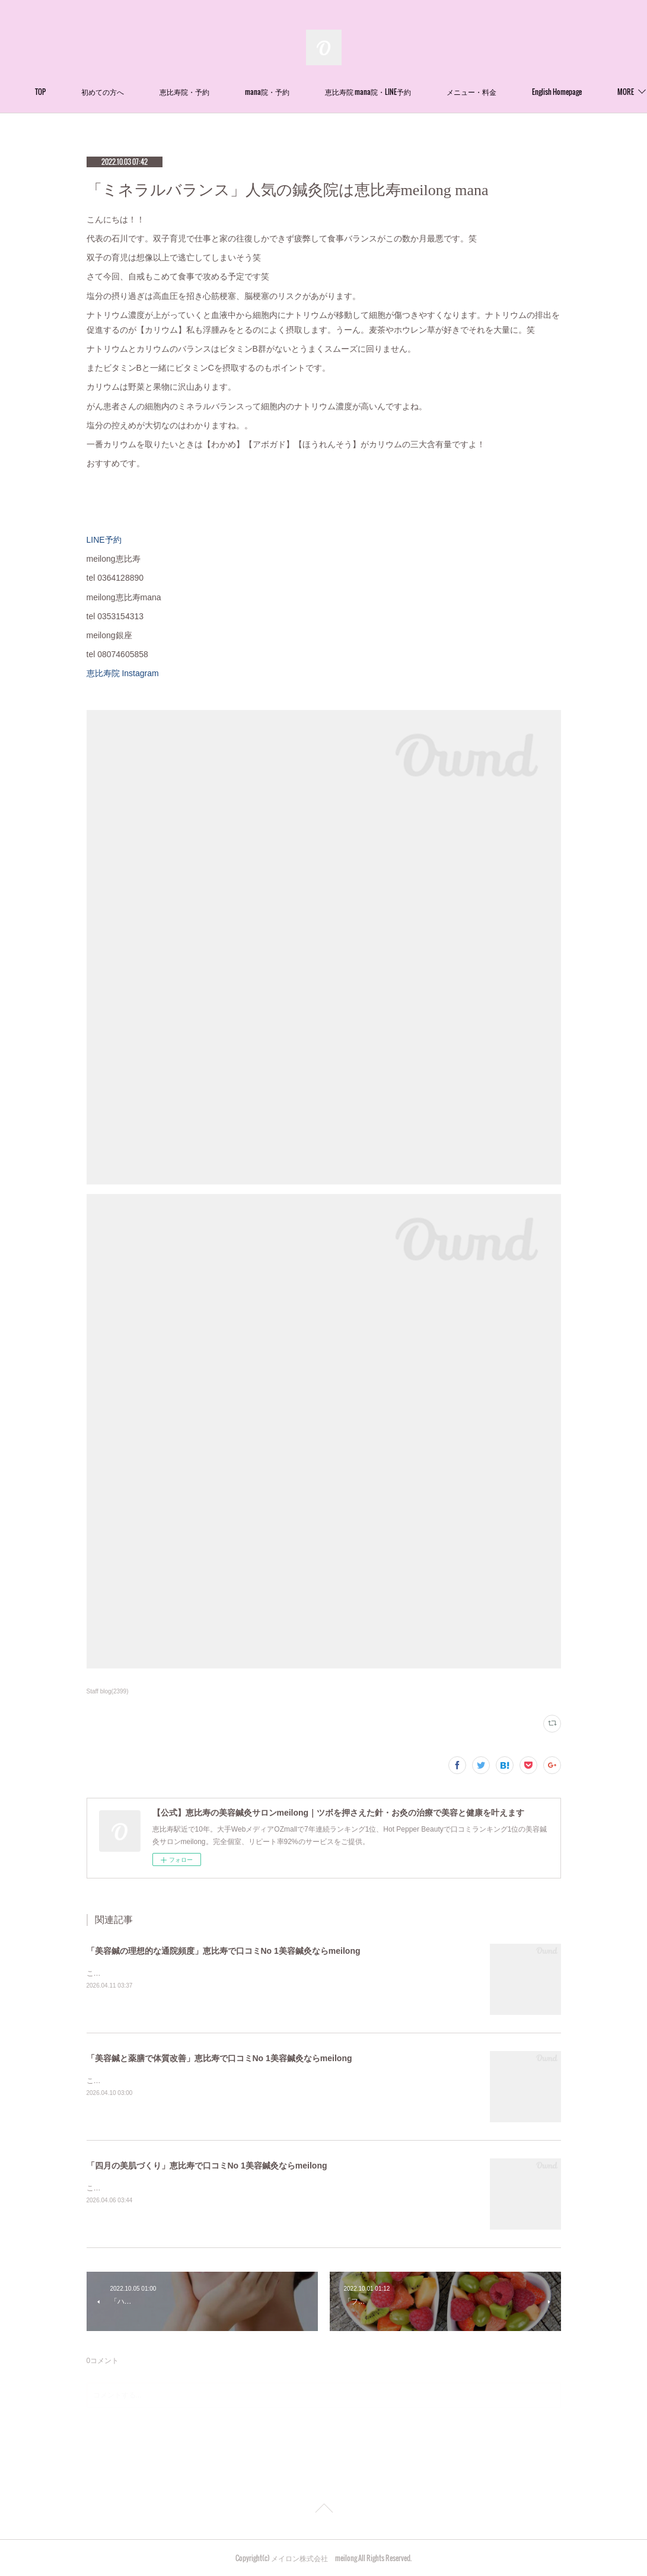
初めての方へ (172, 92)
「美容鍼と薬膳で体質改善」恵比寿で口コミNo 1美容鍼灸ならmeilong (219, 2058)
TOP (109, 92)
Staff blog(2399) (108, 1691)
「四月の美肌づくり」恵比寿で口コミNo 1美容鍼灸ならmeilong (207, 2165)
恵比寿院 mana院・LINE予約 (437, 92)
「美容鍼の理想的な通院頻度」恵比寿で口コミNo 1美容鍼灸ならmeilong (224, 1951)
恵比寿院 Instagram (127, 673)
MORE (524, 92)
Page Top (323, 2510)
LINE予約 (104, 540)
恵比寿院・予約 (254, 92)
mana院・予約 (336, 92)
